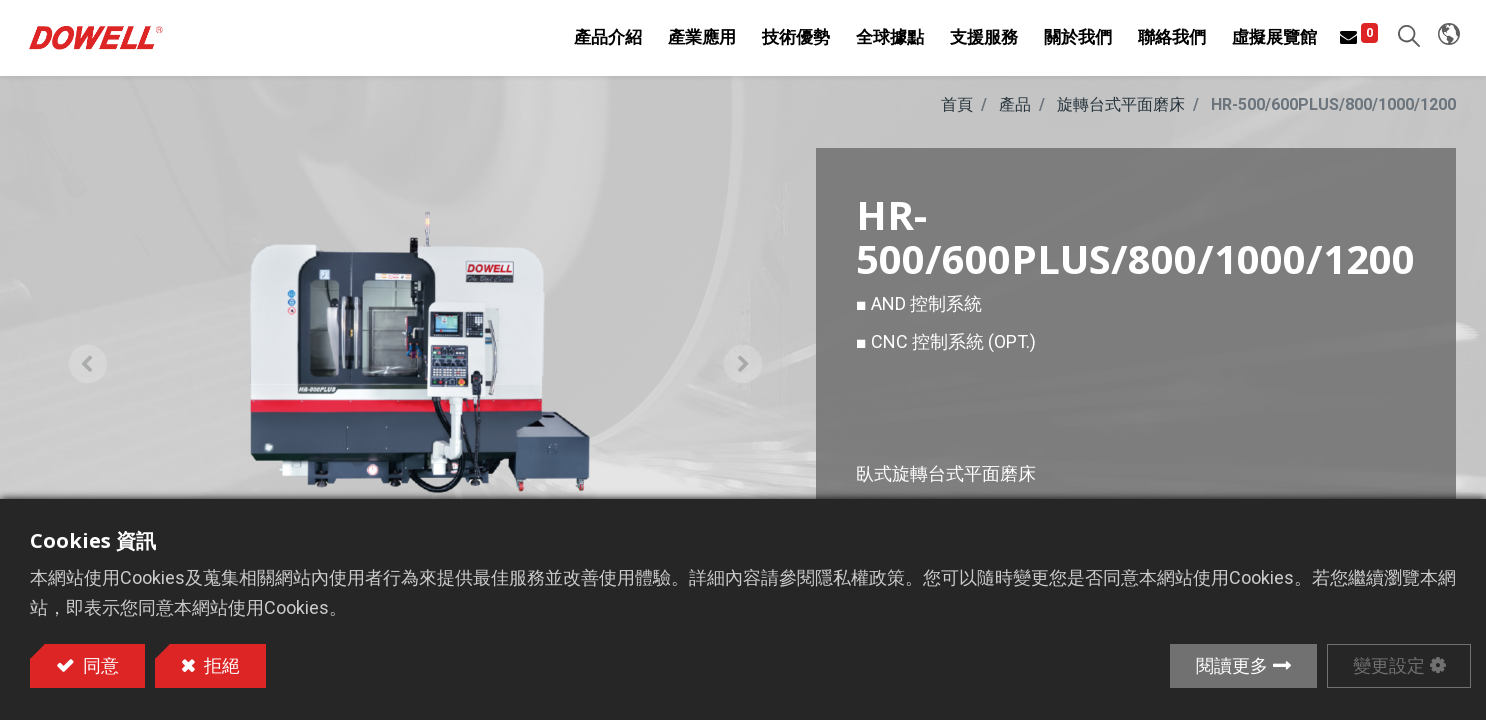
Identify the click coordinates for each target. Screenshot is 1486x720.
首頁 (957, 113)
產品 (1015, 113)
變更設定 (1389, 665)
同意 (99, 665)
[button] (1405, 40)
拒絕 (220, 665)
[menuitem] (886, 42)
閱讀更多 (1232, 665)
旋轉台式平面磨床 (1121, 113)
